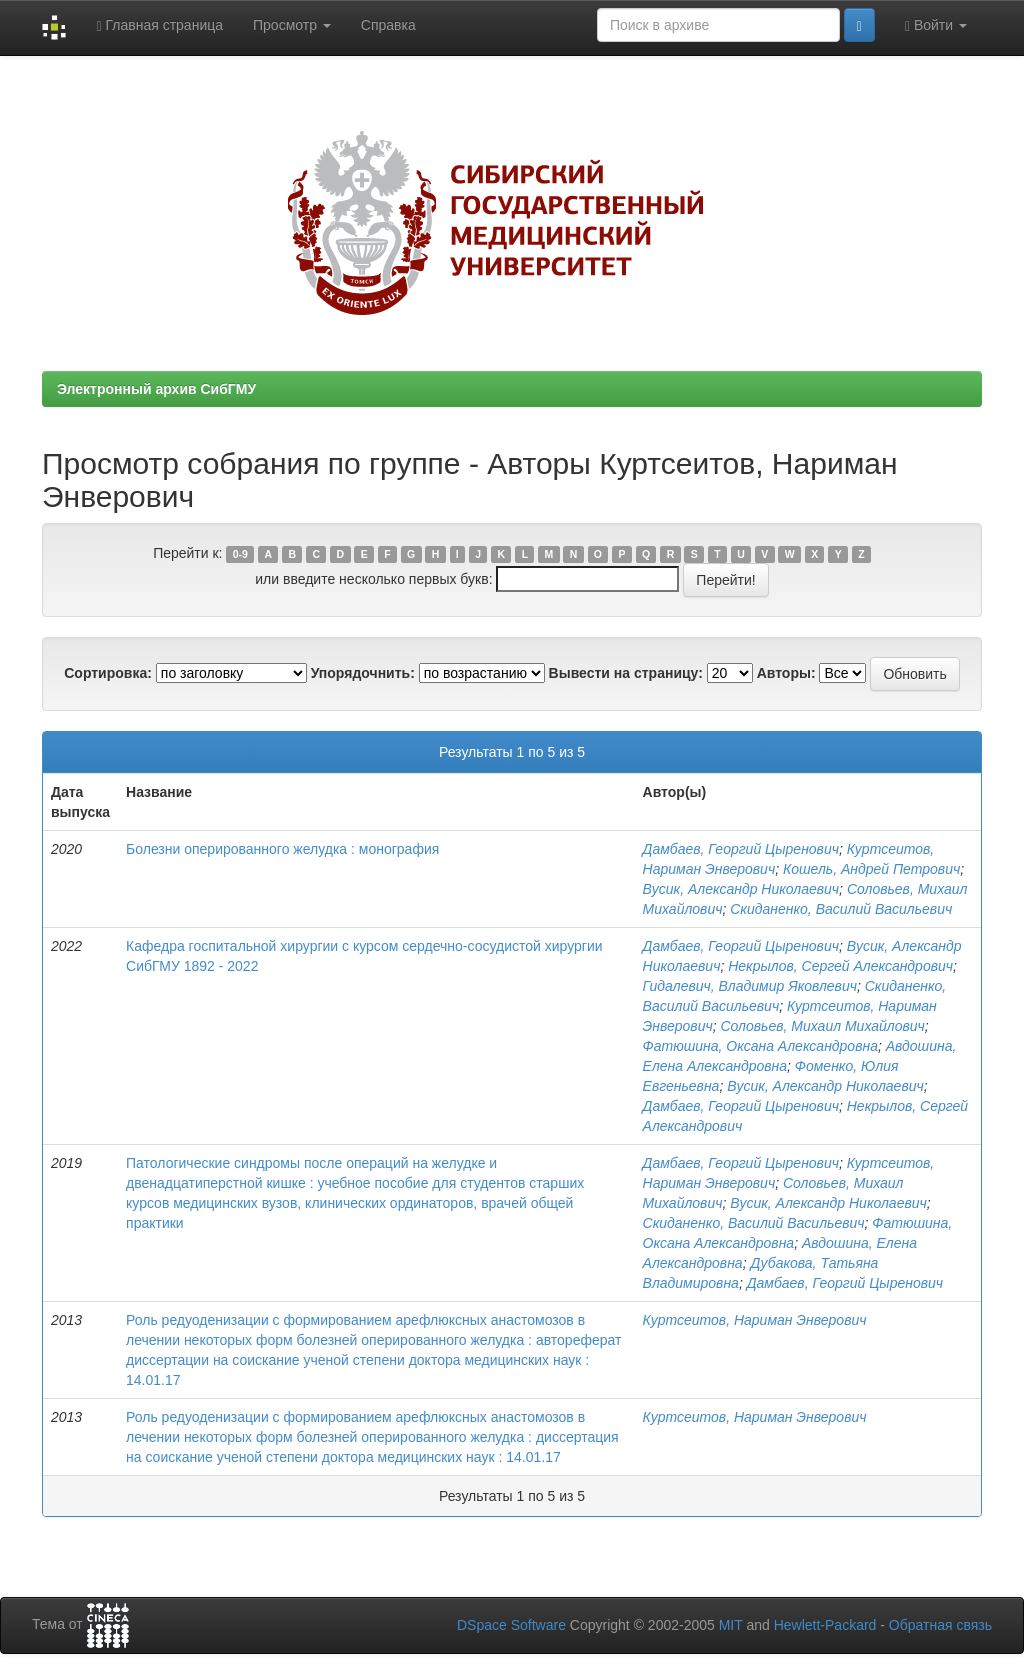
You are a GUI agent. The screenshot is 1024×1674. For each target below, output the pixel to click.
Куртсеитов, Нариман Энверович (755, 1320)
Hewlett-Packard (825, 1625)
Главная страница (159, 25)
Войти (936, 25)
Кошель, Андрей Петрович (871, 869)
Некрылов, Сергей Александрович (840, 966)
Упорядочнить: (363, 673)
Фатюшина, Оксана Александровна (760, 1046)
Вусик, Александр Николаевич (741, 889)
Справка (388, 25)
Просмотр (292, 25)
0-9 (240, 554)
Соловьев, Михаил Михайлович (822, 1026)
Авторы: (786, 673)
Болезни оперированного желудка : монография (282, 849)
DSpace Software (511, 1625)
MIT (731, 1625)
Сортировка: (108, 673)
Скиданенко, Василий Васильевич (841, 909)
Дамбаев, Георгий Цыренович (741, 849)
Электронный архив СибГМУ (156, 389)
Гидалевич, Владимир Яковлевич (750, 986)
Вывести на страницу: (626, 673)
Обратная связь (940, 1625)
